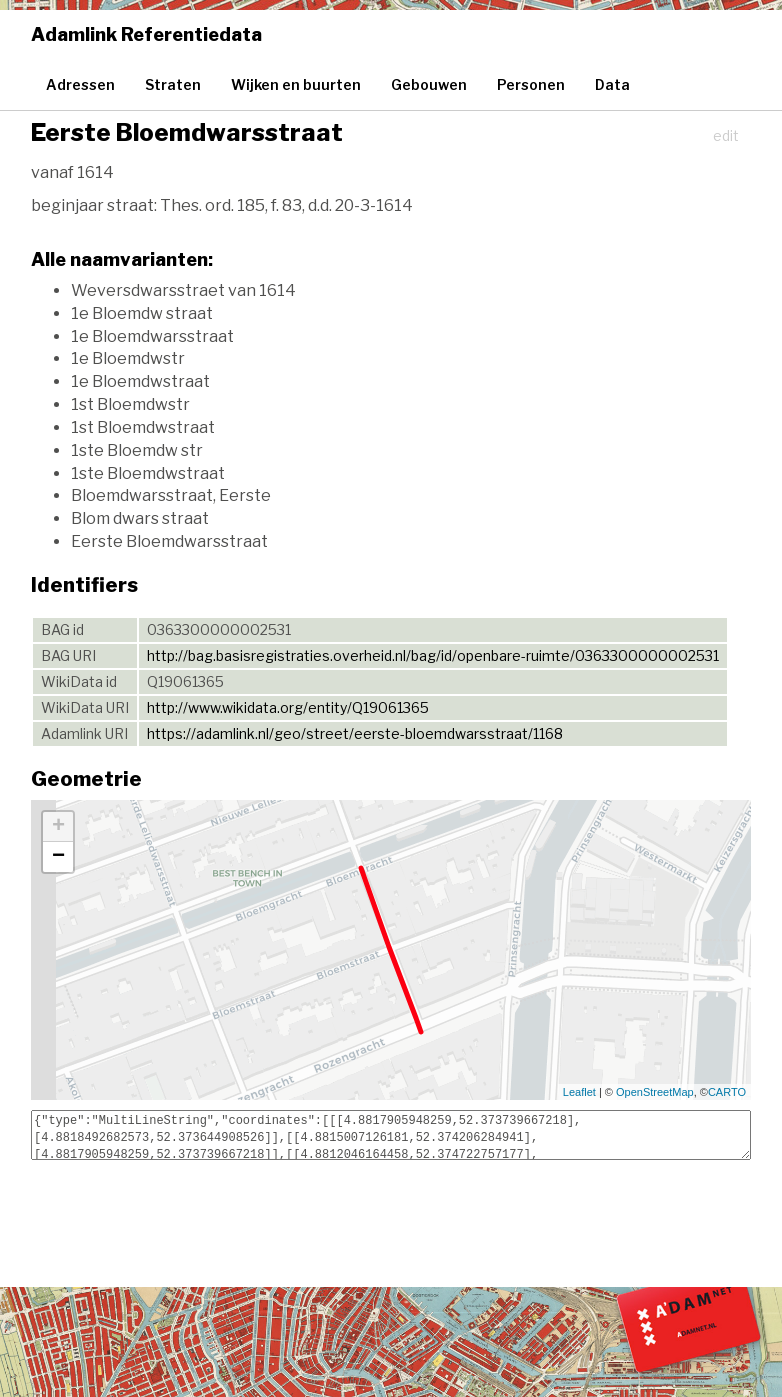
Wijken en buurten (296, 84)
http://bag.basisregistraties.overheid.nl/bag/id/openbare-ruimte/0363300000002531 (433, 655)
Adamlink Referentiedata (146, 34)
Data (612, 84)
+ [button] (58, 827)
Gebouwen (429, 84)
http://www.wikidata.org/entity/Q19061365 (288, 707)
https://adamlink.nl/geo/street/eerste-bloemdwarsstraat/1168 (355, 733)
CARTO (727, 1092)
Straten (173, 84)
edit (726, 135)
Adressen (80, 84)
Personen (531, 84)
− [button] (58, 857)
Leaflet (579, 1092)
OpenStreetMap (655, 1092)
